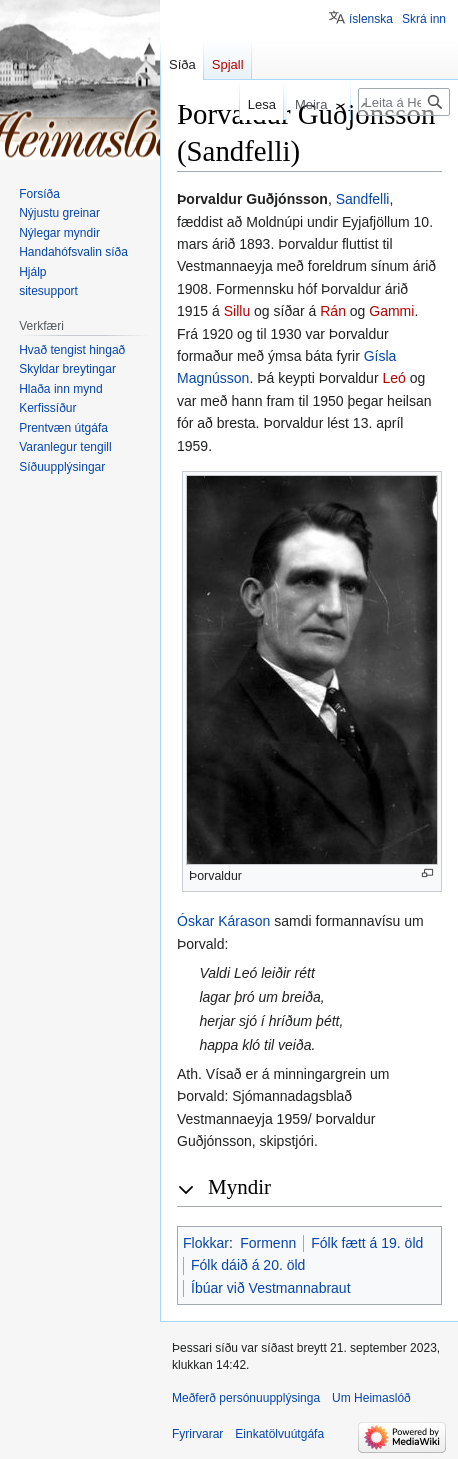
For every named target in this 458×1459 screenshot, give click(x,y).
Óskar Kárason (223, 921)
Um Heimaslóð (371, 1398)
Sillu (237, 311)
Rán (333, 311)
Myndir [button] (239, 1187)
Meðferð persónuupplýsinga (246, 1398)
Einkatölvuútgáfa (279, 1434)
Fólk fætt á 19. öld (367, 1243)
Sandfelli (363, 199)
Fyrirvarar (197, 1434)
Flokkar (206, 1243)
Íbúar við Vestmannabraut (271, 1288)
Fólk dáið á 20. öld (248, 1265)
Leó (393, 378)
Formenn (268, 1243)
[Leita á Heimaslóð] (404, 102)
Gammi (391, 311)
